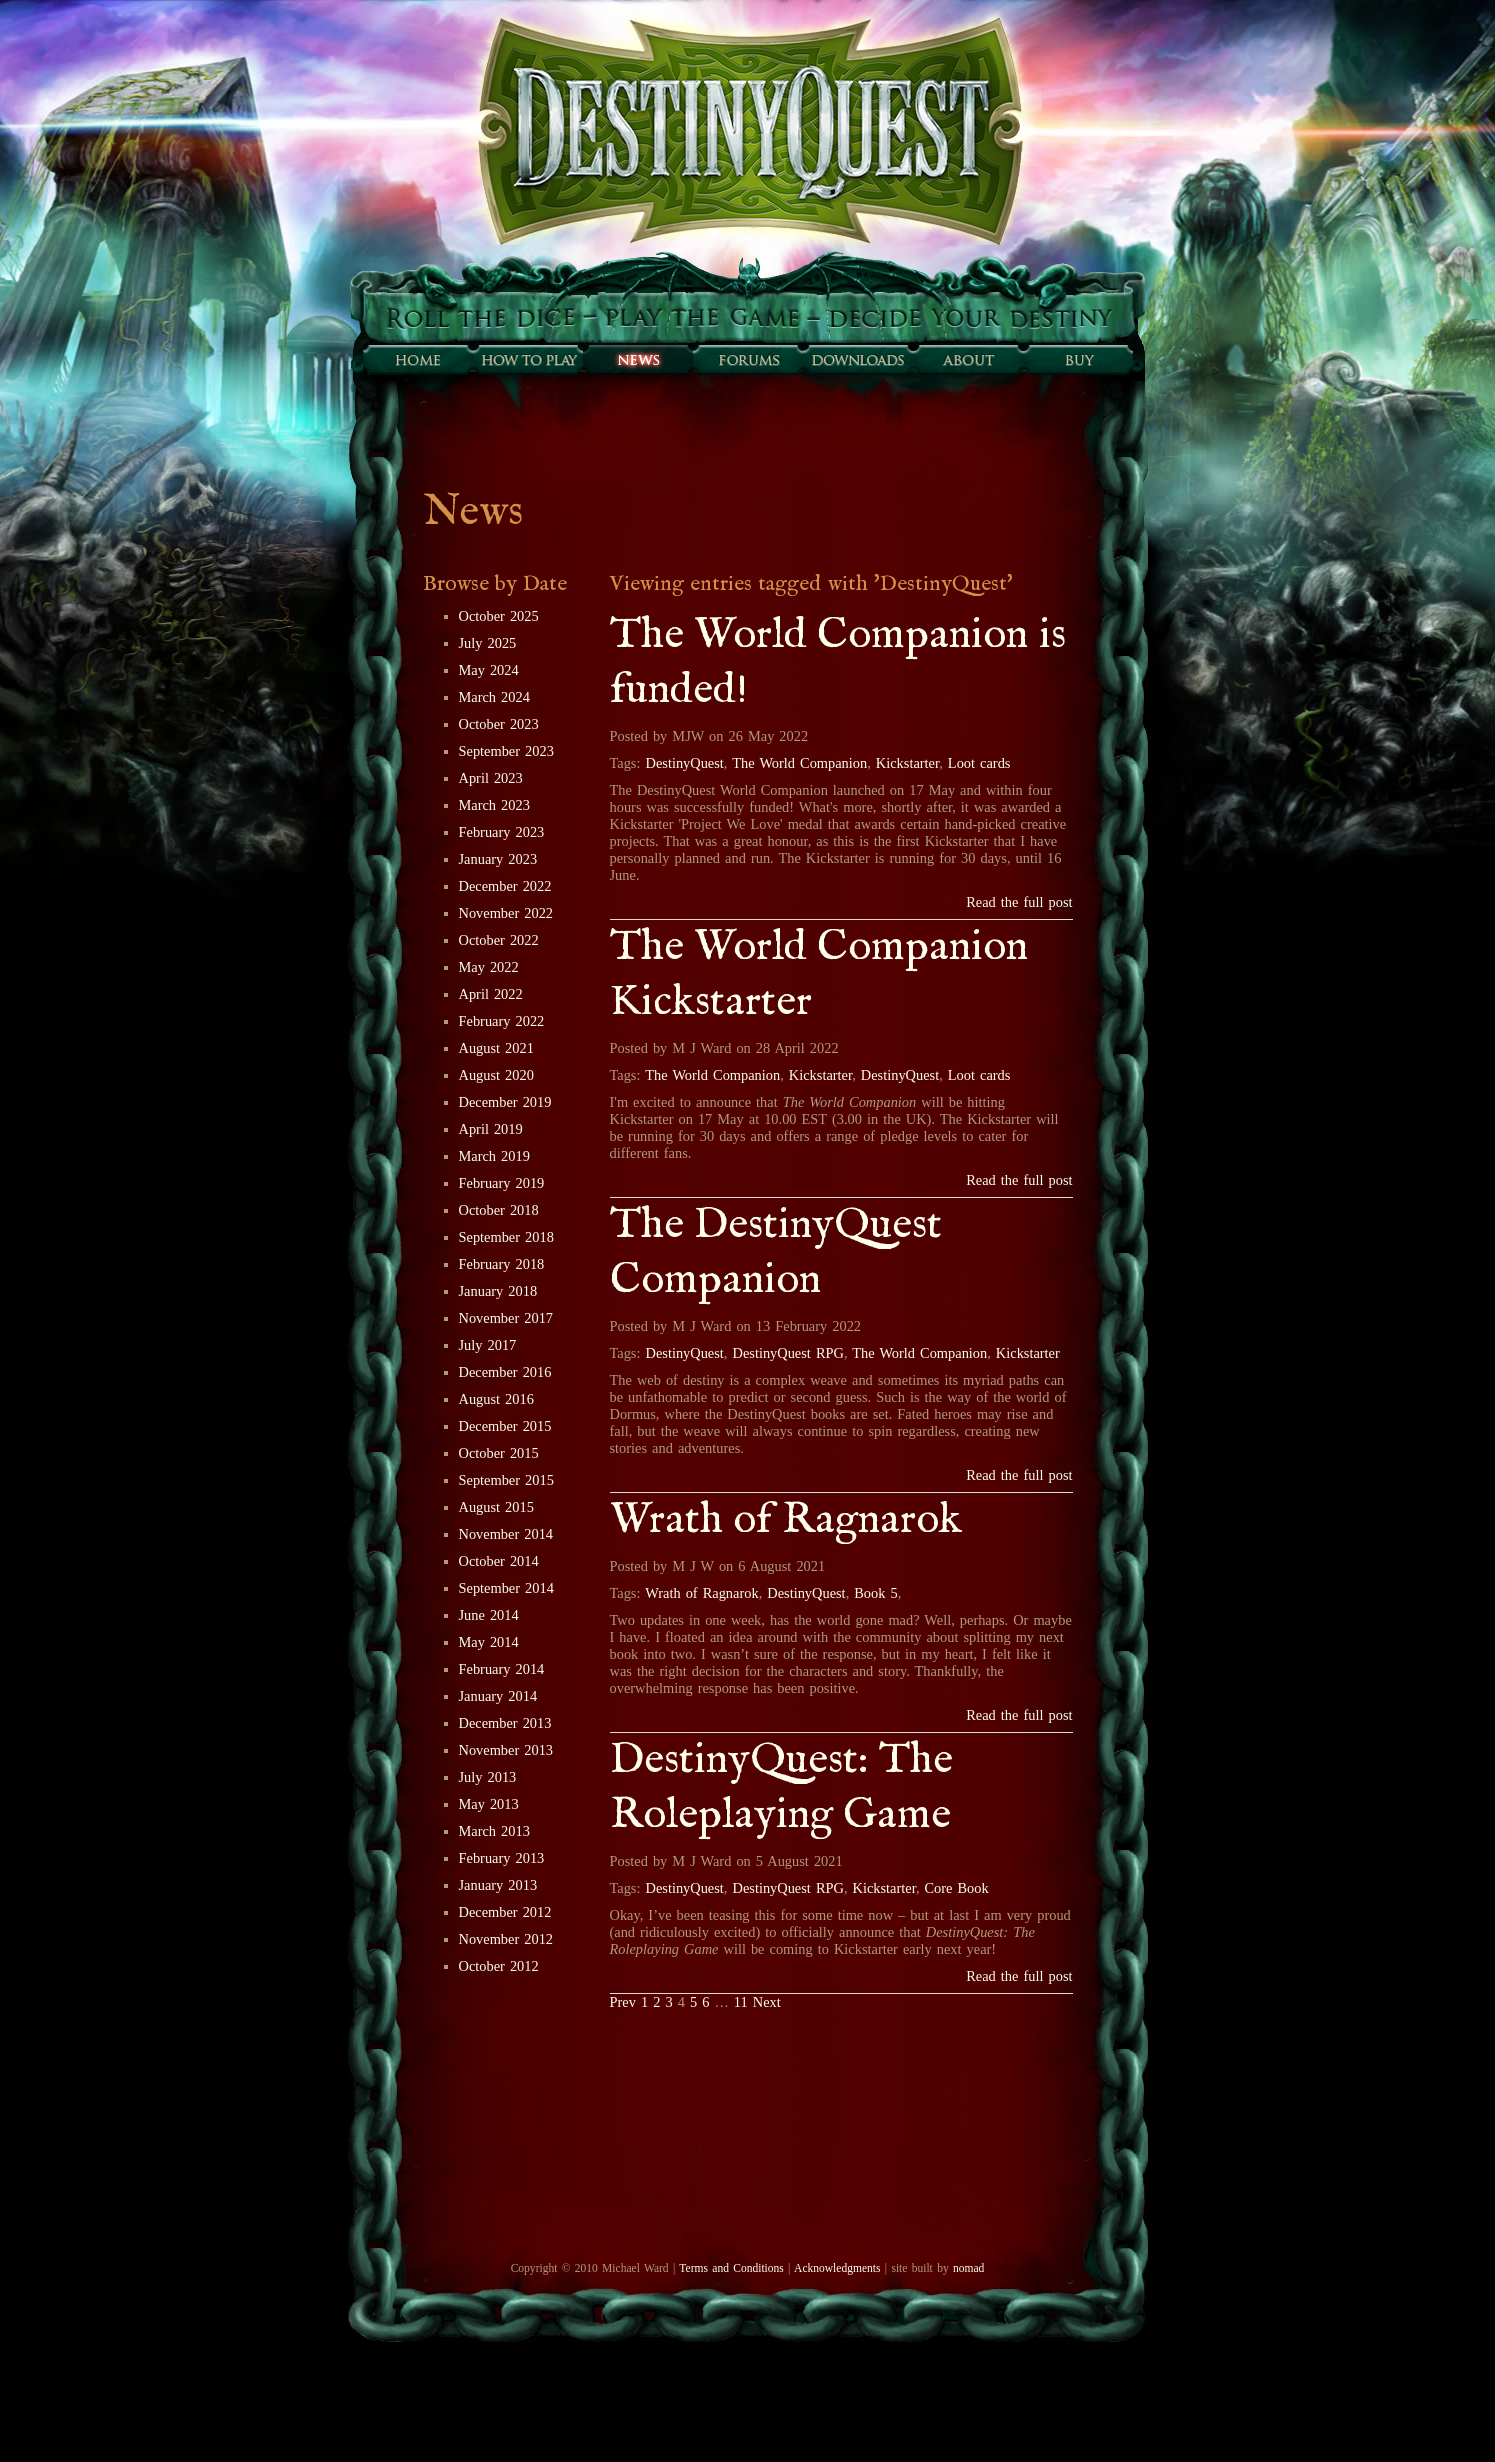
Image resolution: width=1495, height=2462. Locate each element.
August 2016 (496, 1399)
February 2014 (502, 1669)
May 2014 (489, 1642)
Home (418, 360)
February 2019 (502, 1183)
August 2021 (496, 1048)
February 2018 (502, 1264)
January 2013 (498, 1885)
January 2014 (498, 1696)
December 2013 (505, 1723)
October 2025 (499, 616)
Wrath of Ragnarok (786, 1520)
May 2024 (489, 670)
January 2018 (498, 1291)
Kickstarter (907, 763)
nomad (968, 2268)
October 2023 (499, 724)
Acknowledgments (837, 2268)
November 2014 (506, 1534)
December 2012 (505, 1912)
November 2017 (506, 1318)
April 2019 (491, 1129)
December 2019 (505, 1102)
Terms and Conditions (731, 2268)
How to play (528, 360)
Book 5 (875, 1593)
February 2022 (502, 1021)
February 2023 (502, 832)
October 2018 (499, 1210)
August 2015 (496, 1507)
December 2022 (505, 886)
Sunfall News (638, 360)
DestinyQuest (685, 763)
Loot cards (979, 763)
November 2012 (506, 1939)
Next (767, 2002)
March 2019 (494, 1156)
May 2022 (489, 967)
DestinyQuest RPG (788, 1353)
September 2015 (506, 1480)
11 (741, 2002)
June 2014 (489, 1615)
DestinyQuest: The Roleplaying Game (781, 1788)
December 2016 (505, 1372)
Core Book (957, 1888)
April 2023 (491, 778)
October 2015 (499, 1453)
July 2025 (488, 643)
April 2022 (491, 994)
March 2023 (494, 805)
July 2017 (488, 1345)
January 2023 (498, 859)
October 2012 (499, 1966)
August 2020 (496, 1075)
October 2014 (499, 1561)
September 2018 (506, 1237)
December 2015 (505, 1426)
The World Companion (799, 763)
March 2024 (494, 697)
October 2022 (499, 940)
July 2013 (488, 1777)
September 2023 (506, 751)
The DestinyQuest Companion (776, 1253)
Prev (623, 2002)
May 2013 (489, 1804)
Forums (748, 360)
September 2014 (506, 1588)
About (968, 360)
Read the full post (1019, 902)
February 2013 (502, 1858)
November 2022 (506, 913)
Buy (1078, 360)
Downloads (858, 360)
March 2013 (494, 1831)
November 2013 (506, 1750)
